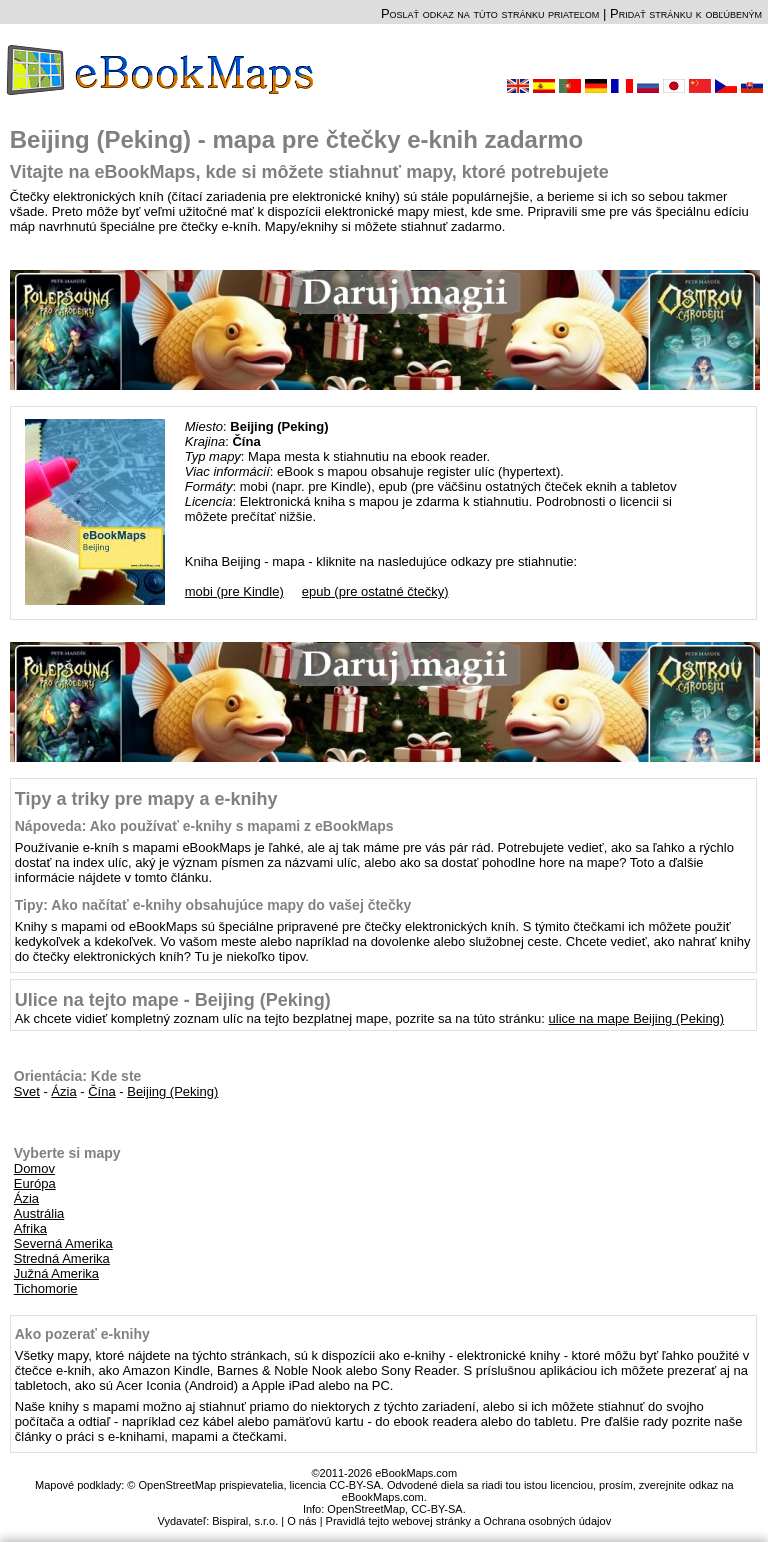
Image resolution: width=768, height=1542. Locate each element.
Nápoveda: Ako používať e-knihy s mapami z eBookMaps (204, 826)
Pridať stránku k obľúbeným (686, 13)
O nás (301, 1521)
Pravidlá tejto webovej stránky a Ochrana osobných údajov (469, 1521)
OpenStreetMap (366, 1509)
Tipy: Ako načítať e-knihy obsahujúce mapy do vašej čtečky (213, 905)
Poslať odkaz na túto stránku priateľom (490, 13)
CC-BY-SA (437, 1509)
